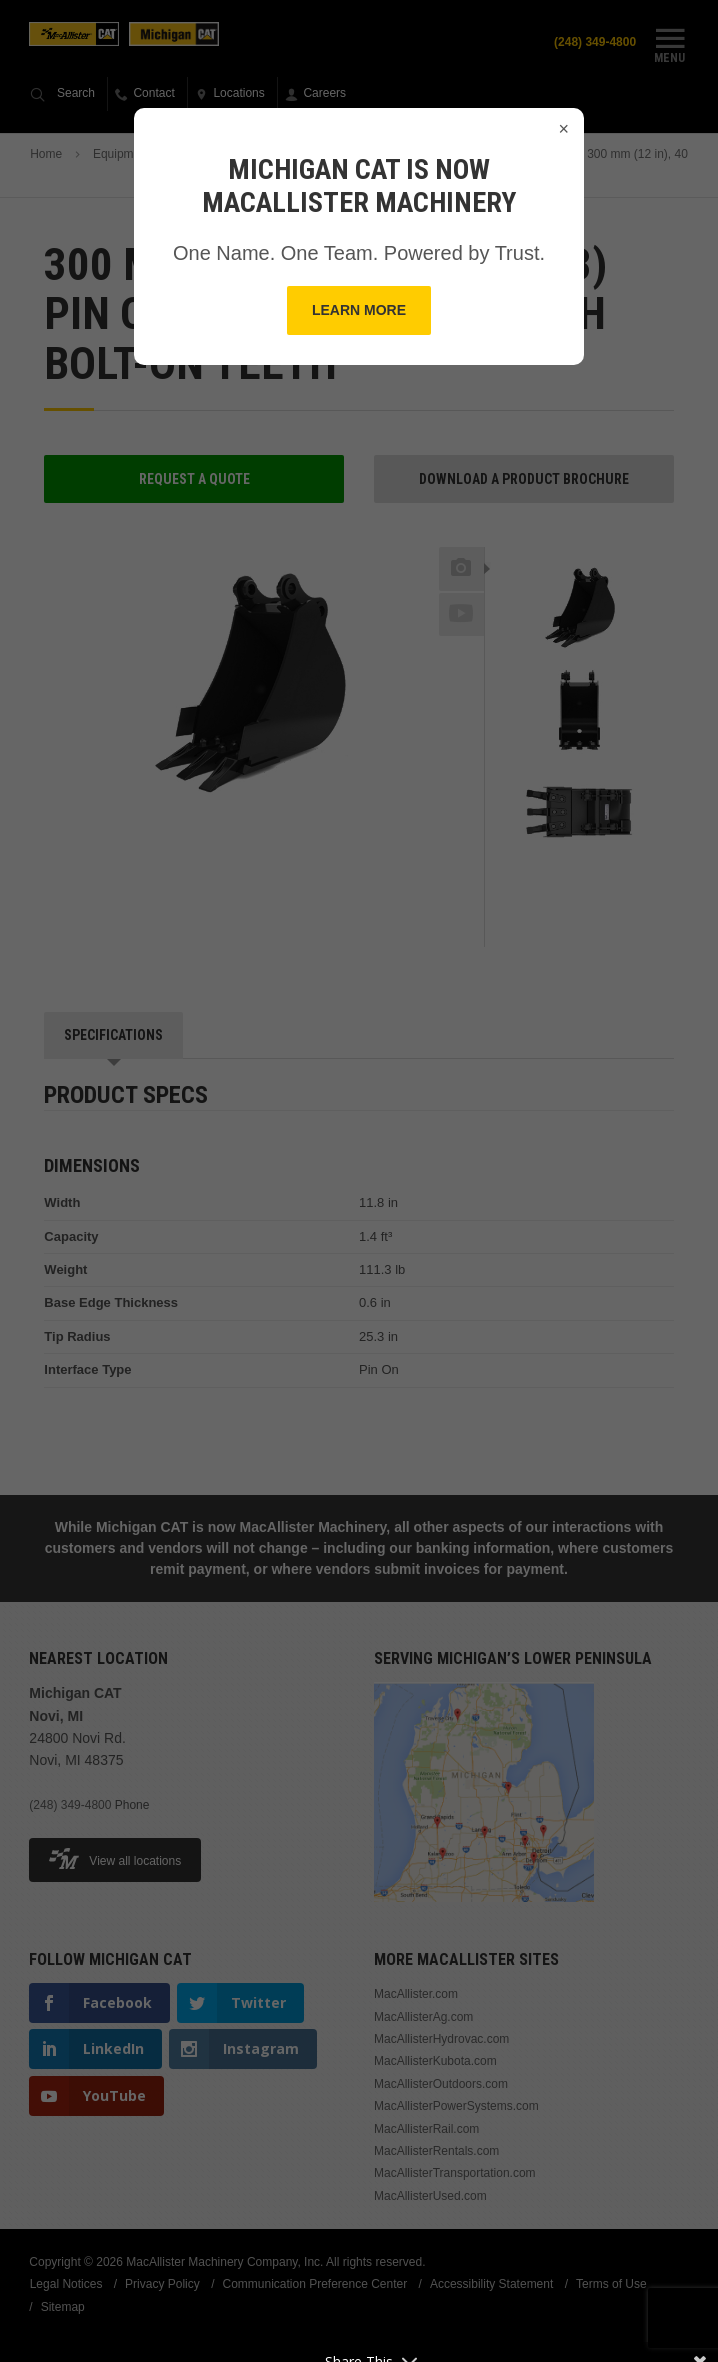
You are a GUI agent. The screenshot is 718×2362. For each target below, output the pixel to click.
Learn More (359, 310)
